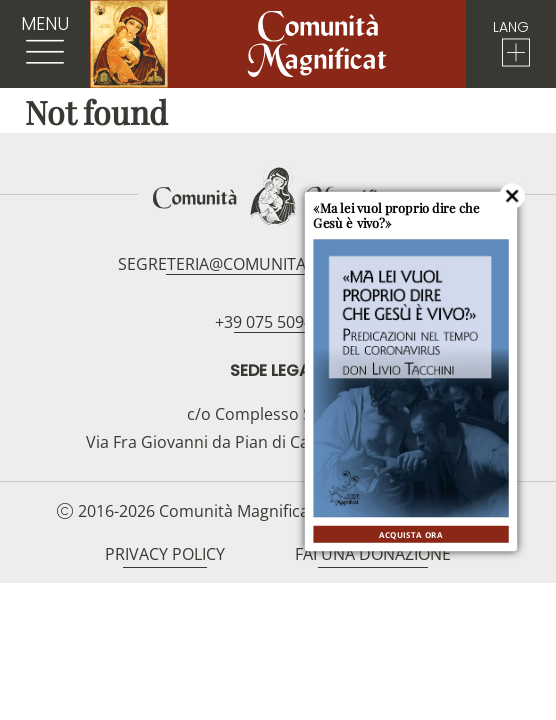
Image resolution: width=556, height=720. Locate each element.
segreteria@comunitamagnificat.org (277, 264)
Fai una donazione (373, 554)
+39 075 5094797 (277, 322)
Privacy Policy (165, 554)
